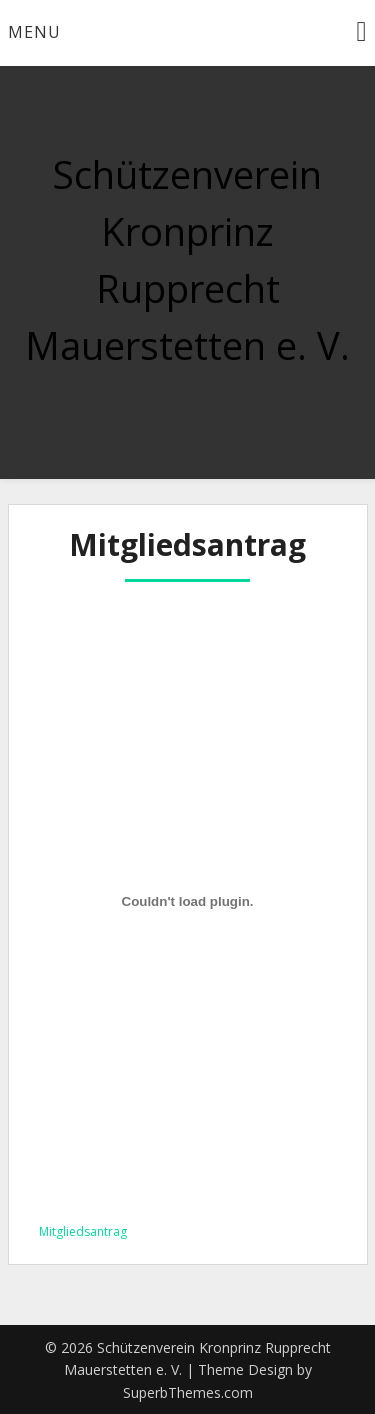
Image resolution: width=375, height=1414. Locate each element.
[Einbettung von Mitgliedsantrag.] (188, 902)
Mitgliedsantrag (83, 1231)
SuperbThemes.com (188, 1392)
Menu (34, 32)
